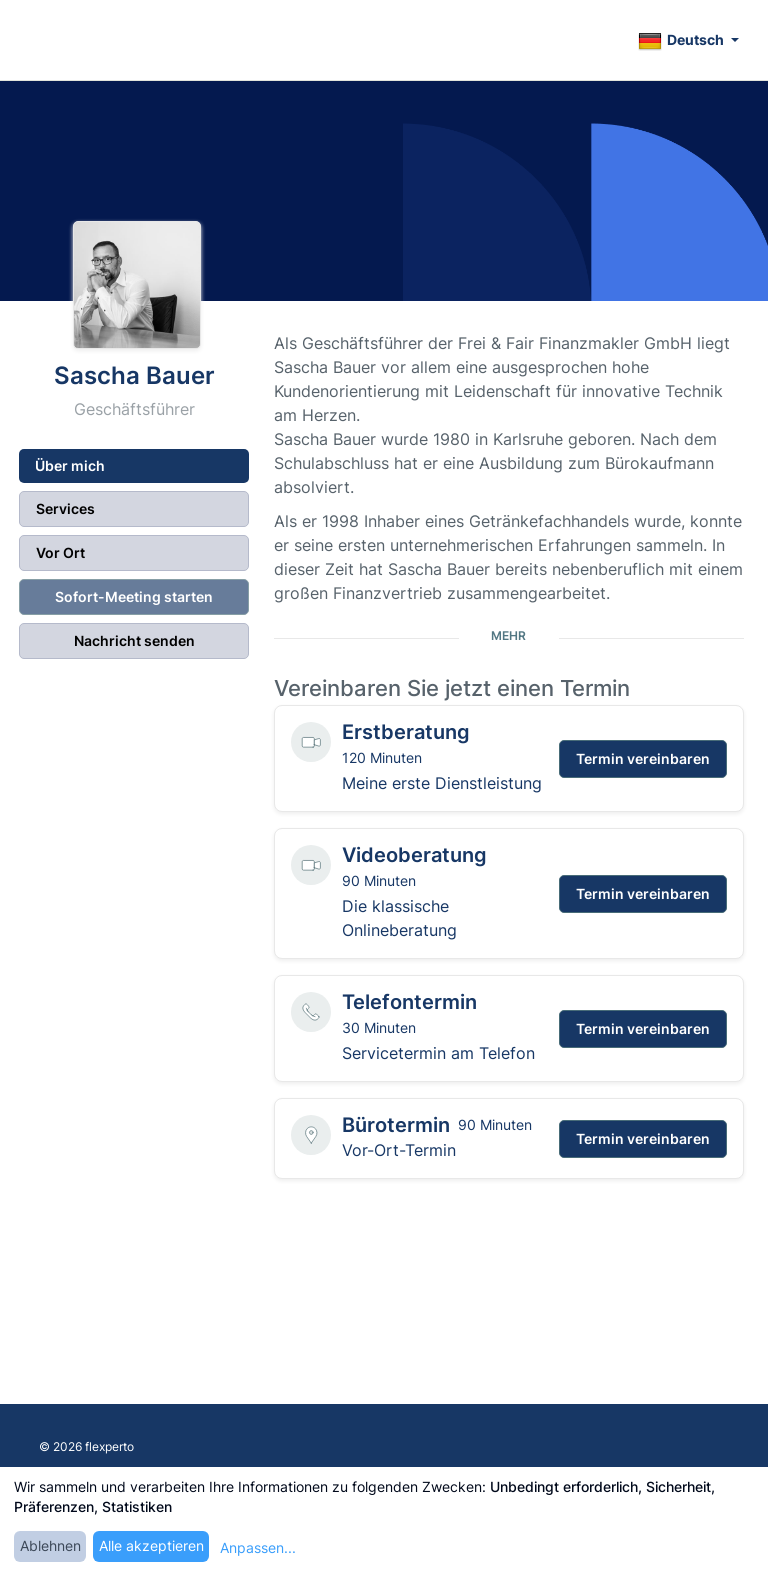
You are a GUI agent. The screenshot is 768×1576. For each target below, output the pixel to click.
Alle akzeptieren (151, 1545)
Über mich (70, 465)
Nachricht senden (134, 640)
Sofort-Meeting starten (134, 596)
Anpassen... (258, 1547)
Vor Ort (60, 552)
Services (65, 508)
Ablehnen (50, 1545)
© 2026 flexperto (86, 1446)
